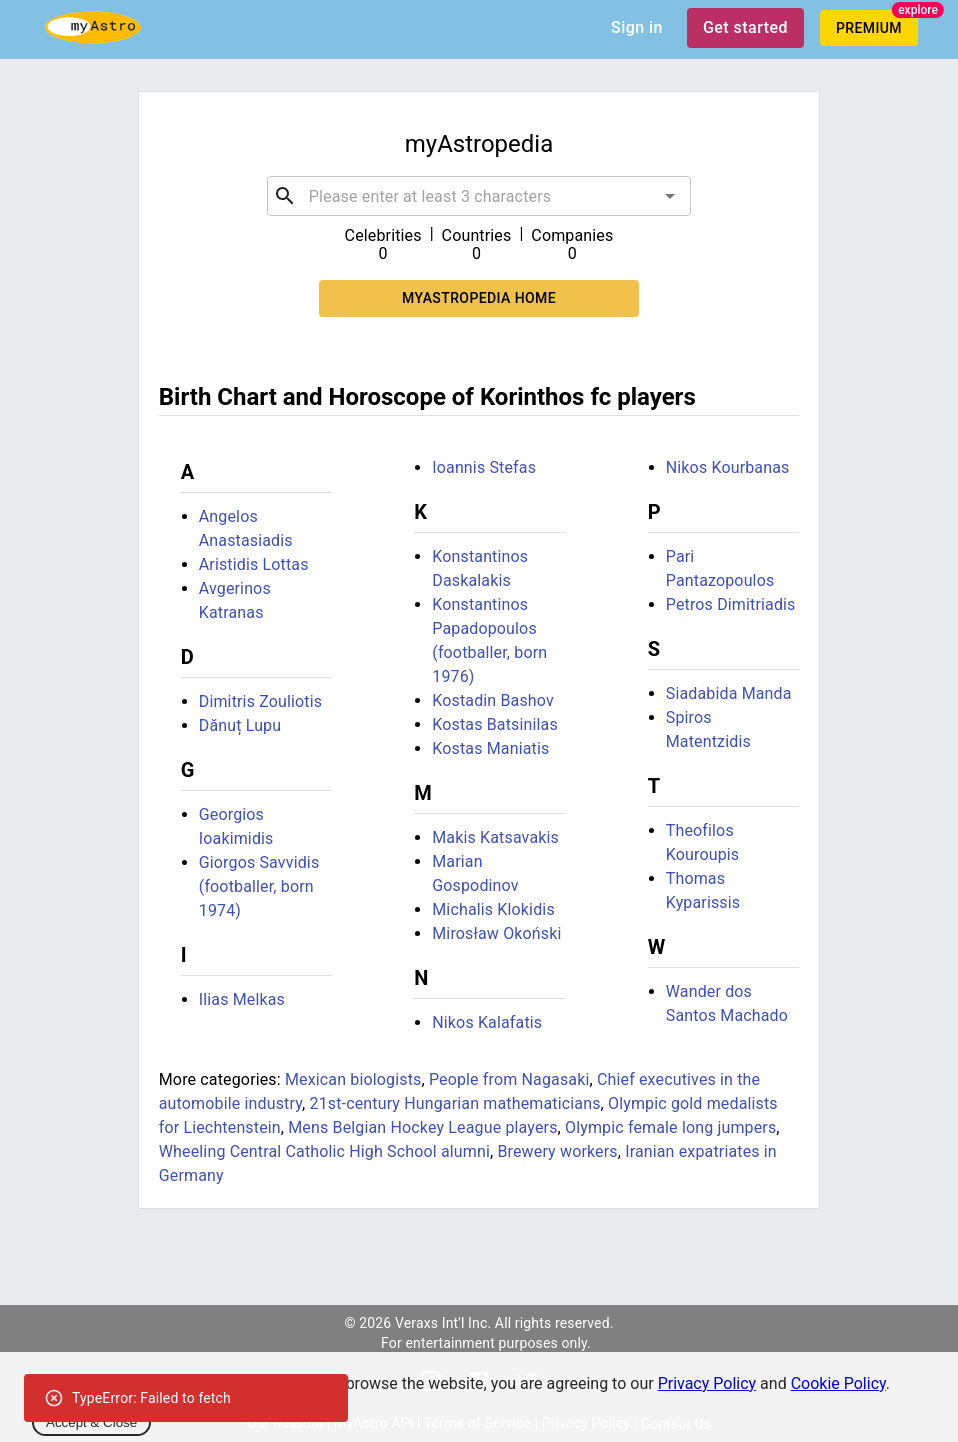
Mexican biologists (353, 1079)
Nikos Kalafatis (487, 1022)
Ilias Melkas (242, 999)
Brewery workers (557, 1151)
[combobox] (479, 196)
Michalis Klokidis (493, 909)
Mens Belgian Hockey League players (422, 1127)
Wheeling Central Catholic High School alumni (324, 1151)
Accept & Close (91, 1422)
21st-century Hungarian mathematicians (454, 1103)
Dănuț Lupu (240, 725)
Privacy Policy (707, 1383)
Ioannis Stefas (484, 467)
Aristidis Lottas (254, 564)
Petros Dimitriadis (731, 604)
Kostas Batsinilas (495, 724)
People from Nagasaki (509, 1079)
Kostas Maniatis (490, 748)
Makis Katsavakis (495, 837)
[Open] (670, 196)
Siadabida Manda (729, 693)
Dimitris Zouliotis (260, 701)
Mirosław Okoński (496, 933)
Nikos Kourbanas (728, 467)
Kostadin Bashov (493, 700)
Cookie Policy (838, 1383)
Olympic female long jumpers (670, 1127)
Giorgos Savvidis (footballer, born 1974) (259, 886)
